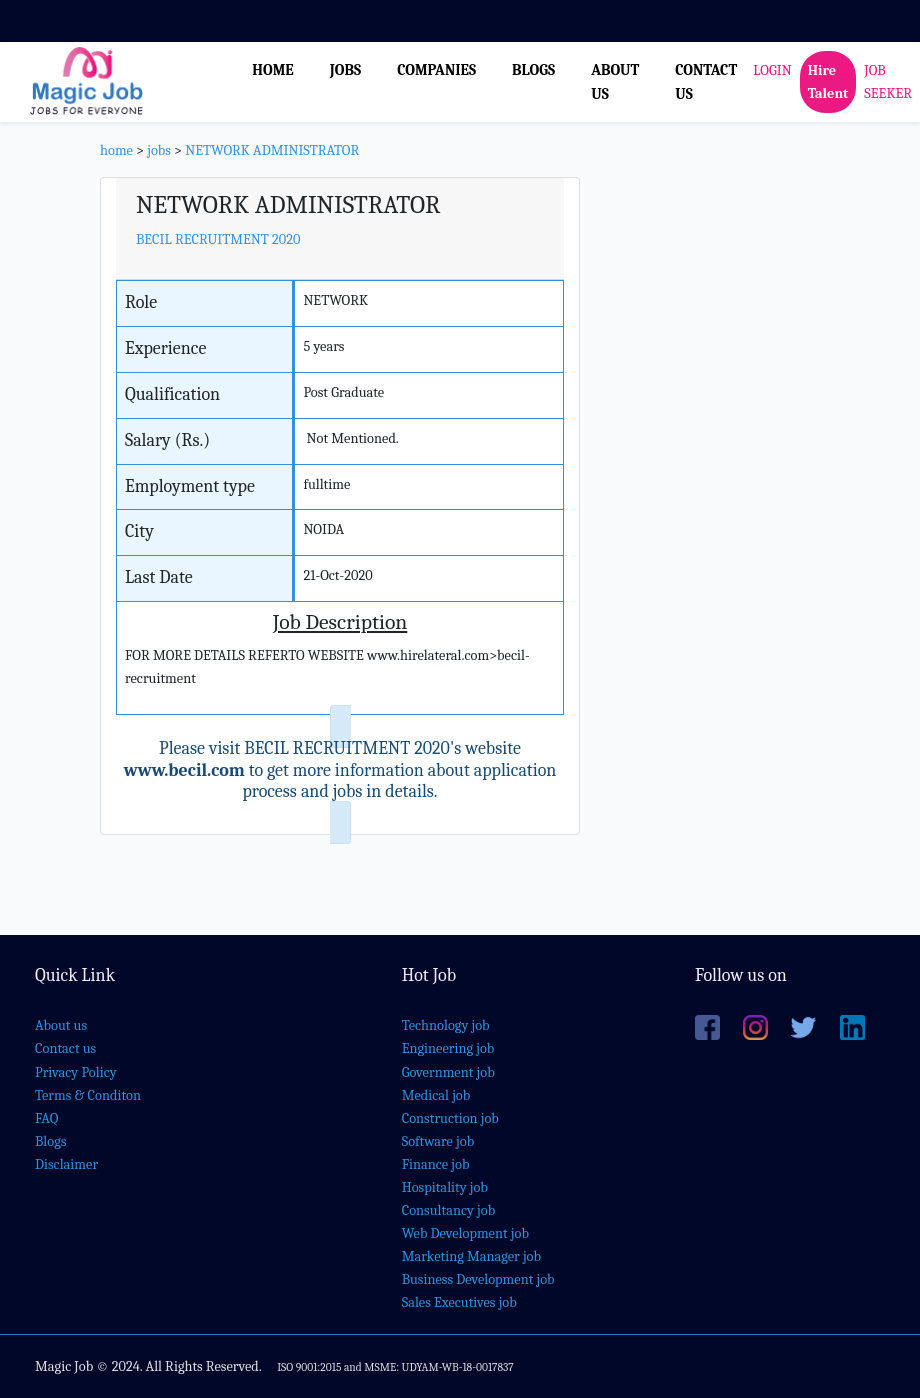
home (116, 150)
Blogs (50, 1141)
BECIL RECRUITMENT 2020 (218, 239)
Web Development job (465, 1233)
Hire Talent (828, 82)
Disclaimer (66, 1164)
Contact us (65, 1048)
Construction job (450, 1118)
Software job (438, 1141)
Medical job (436, 1095)
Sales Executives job (459, 1302)
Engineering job (448, 1048)
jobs (159, 150)
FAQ (46, 1118)
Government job (448, 1072)
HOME (273, 70)
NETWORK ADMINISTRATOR (272, 150)
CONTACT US (706, 82)
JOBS (345, 70)
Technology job (446, 1025)
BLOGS (533, 70)
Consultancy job (449, 1210)
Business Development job (478, 1279)
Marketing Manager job (471, 1256)
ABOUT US (615, 82)
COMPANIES (436, 70)
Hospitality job (445, 1187)
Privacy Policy (76, 1072)
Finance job (436, 1164)
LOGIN (772, 70)
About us (61, 1025)
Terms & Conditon (88, 1095)
